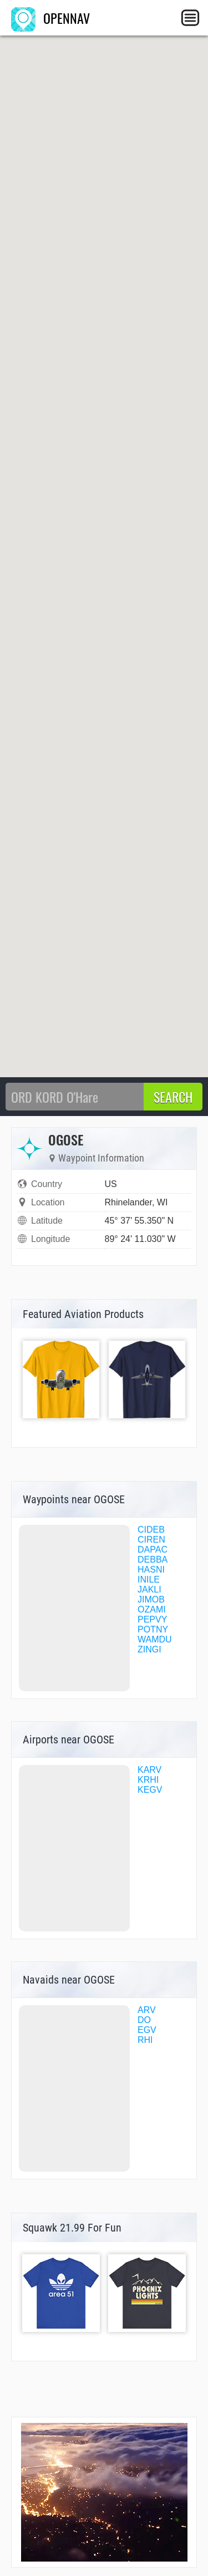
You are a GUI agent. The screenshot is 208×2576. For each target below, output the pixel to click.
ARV (147, 2010)
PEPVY (152, 1619)
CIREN (151, 1539)
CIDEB (151, 1529)
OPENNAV (50, 18)
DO (144, 2020)
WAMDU (155, 1639)
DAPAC (153, 1549)
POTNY (153, 1629)
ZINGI (149, 1649)
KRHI (148, 1779)
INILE (149, 1579)
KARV (149, 1769)
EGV (147, 2030)
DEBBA (153, 1559)
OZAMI (152, 1609)
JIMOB (151, 1599)
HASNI (151, 1569)
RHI (145, 2040)
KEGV (150, 1789)
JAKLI (149, 1589)
